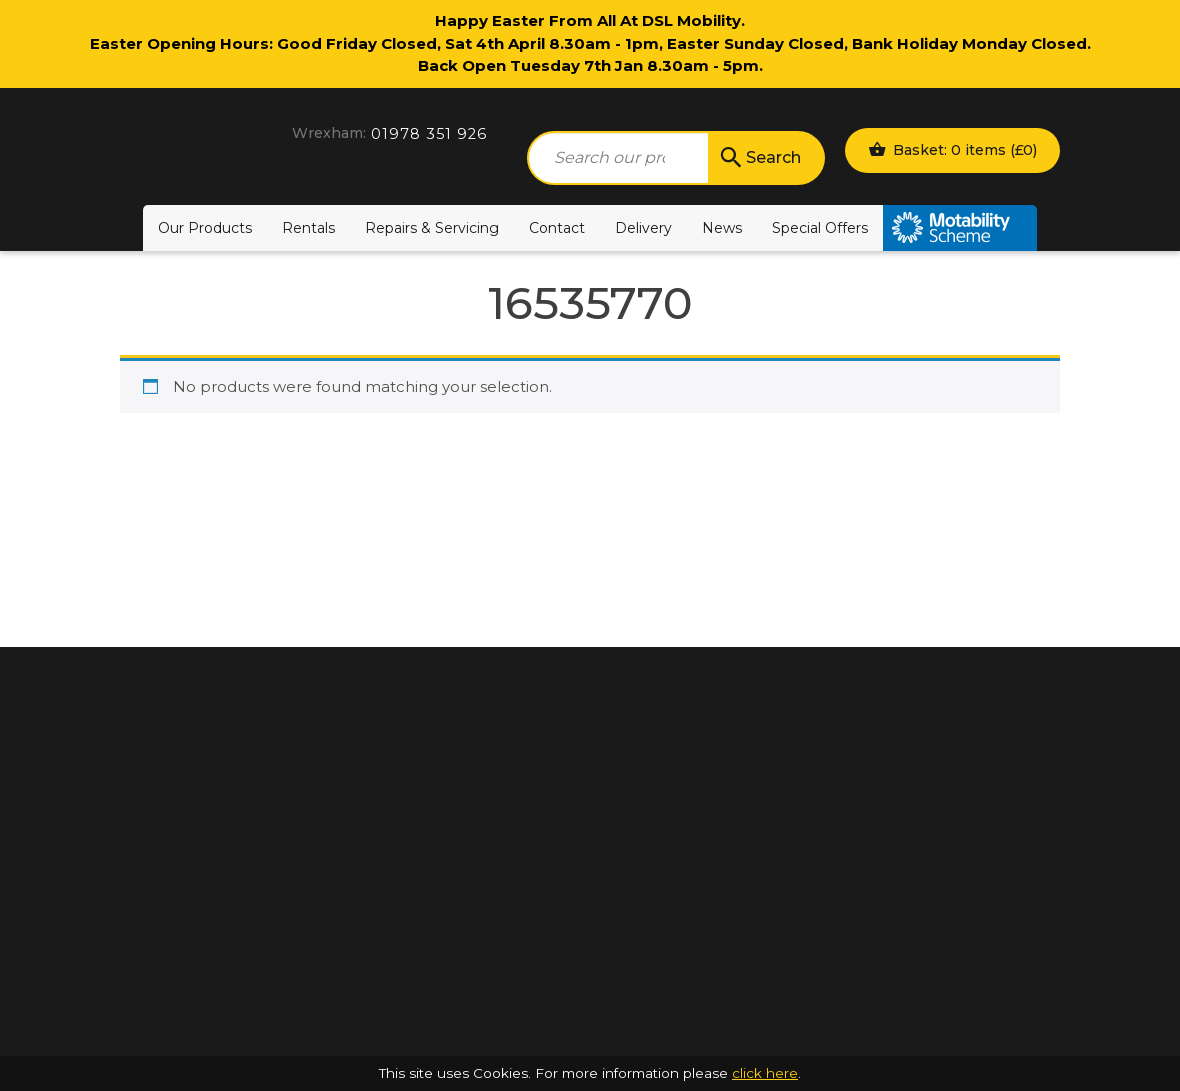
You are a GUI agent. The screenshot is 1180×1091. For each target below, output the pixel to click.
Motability (960, 228)
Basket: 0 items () (952, 149)
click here (765, 1073)
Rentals (308, 228)
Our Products (205, 228)
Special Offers (820, 228)
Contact (557, 228)
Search (759, 158)
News (722, 228)
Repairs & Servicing (432, 228)
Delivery (643, 228)
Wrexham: (329, 133)
